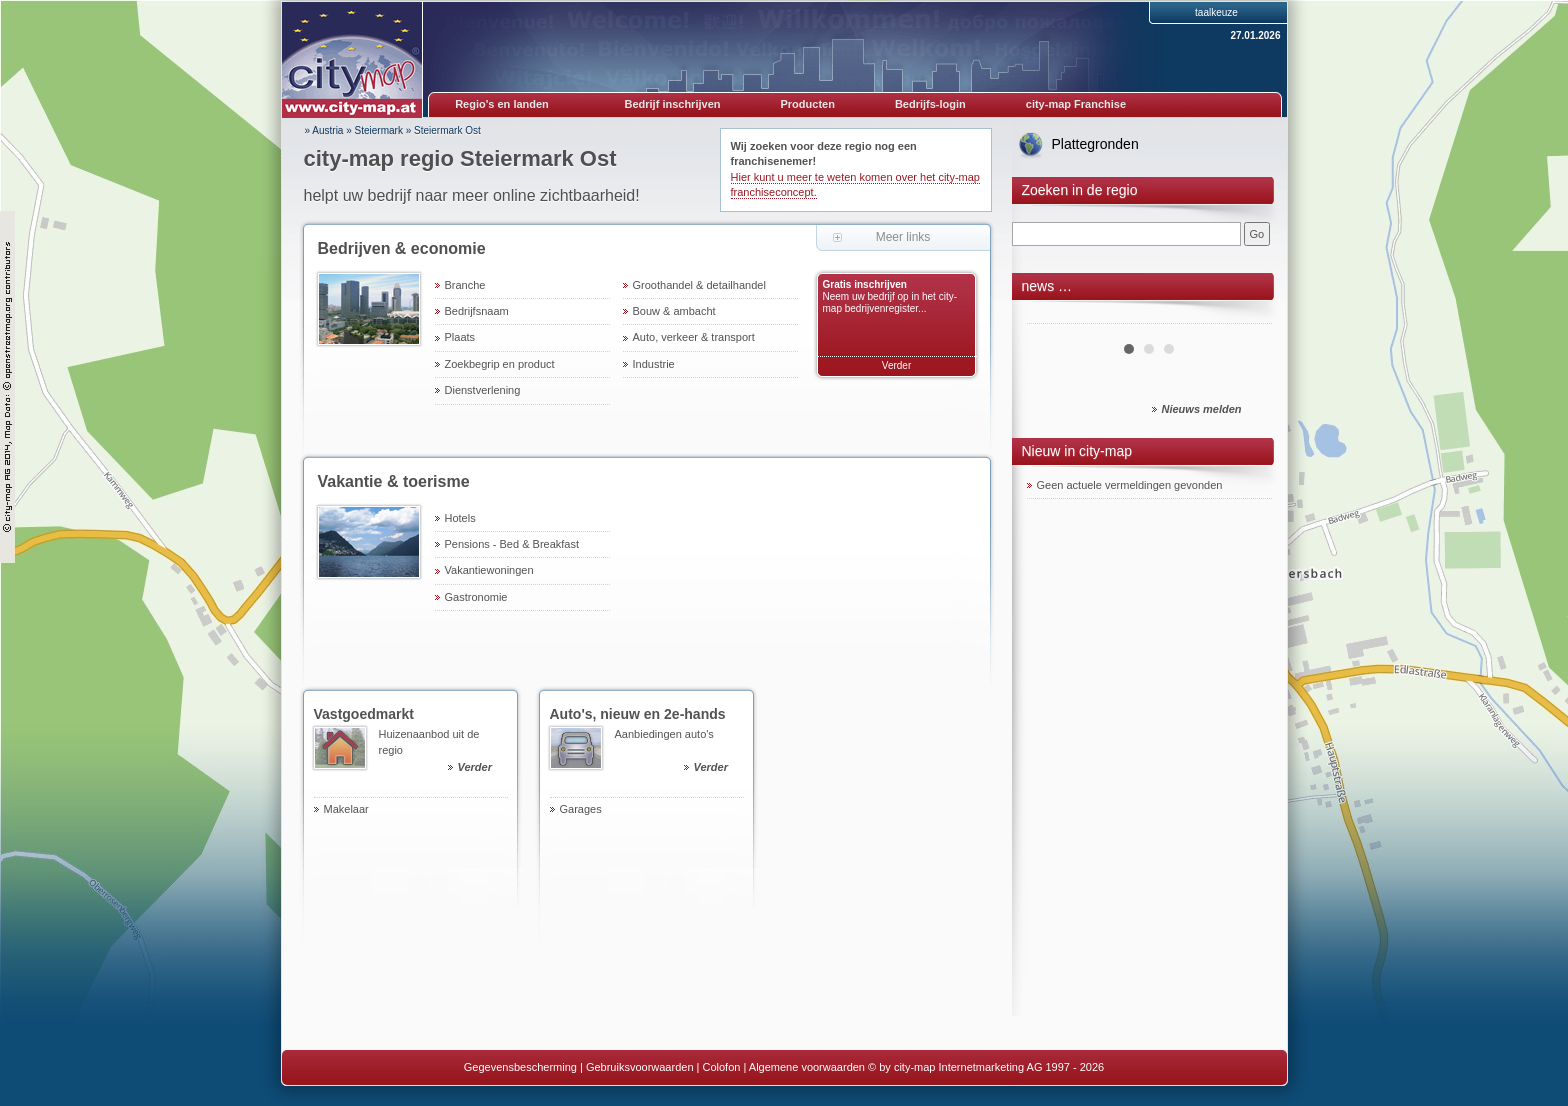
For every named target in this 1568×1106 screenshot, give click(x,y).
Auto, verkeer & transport (694, 337)
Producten (807, 104)
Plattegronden (1095, 144)
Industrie (654, 364)
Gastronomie (476, 597)
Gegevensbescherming (520, 1067)
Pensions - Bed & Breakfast (512, 544)
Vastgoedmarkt (364, 714)
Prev (1053, 316)
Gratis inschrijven (865, 284)
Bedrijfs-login (930, 104)
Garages (581, 809)
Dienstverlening (483, 390)
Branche (465, 285)
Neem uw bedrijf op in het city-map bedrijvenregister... (890, 302)
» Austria (324, 130)
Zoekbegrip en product (500, 364)
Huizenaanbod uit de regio (443, 753)
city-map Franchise (1076, 104)
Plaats (460, 337)
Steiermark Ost (447, 130)
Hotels (460, 518)
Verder (896, 365)
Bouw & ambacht (674, 311)
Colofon (722, 1067)
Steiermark (379, 130)
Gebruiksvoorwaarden (640, 1067)
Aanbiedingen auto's (679, 753)
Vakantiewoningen (489, 570)
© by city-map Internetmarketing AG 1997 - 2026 (986, 1067)
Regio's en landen (502, 104)
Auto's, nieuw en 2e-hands (638, 714)
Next (1246, 316)
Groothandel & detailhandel (699, 285)
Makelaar (346, 809)
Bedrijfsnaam (477, 311)
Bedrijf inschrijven (673, 104)
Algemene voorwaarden (807, 1067)
